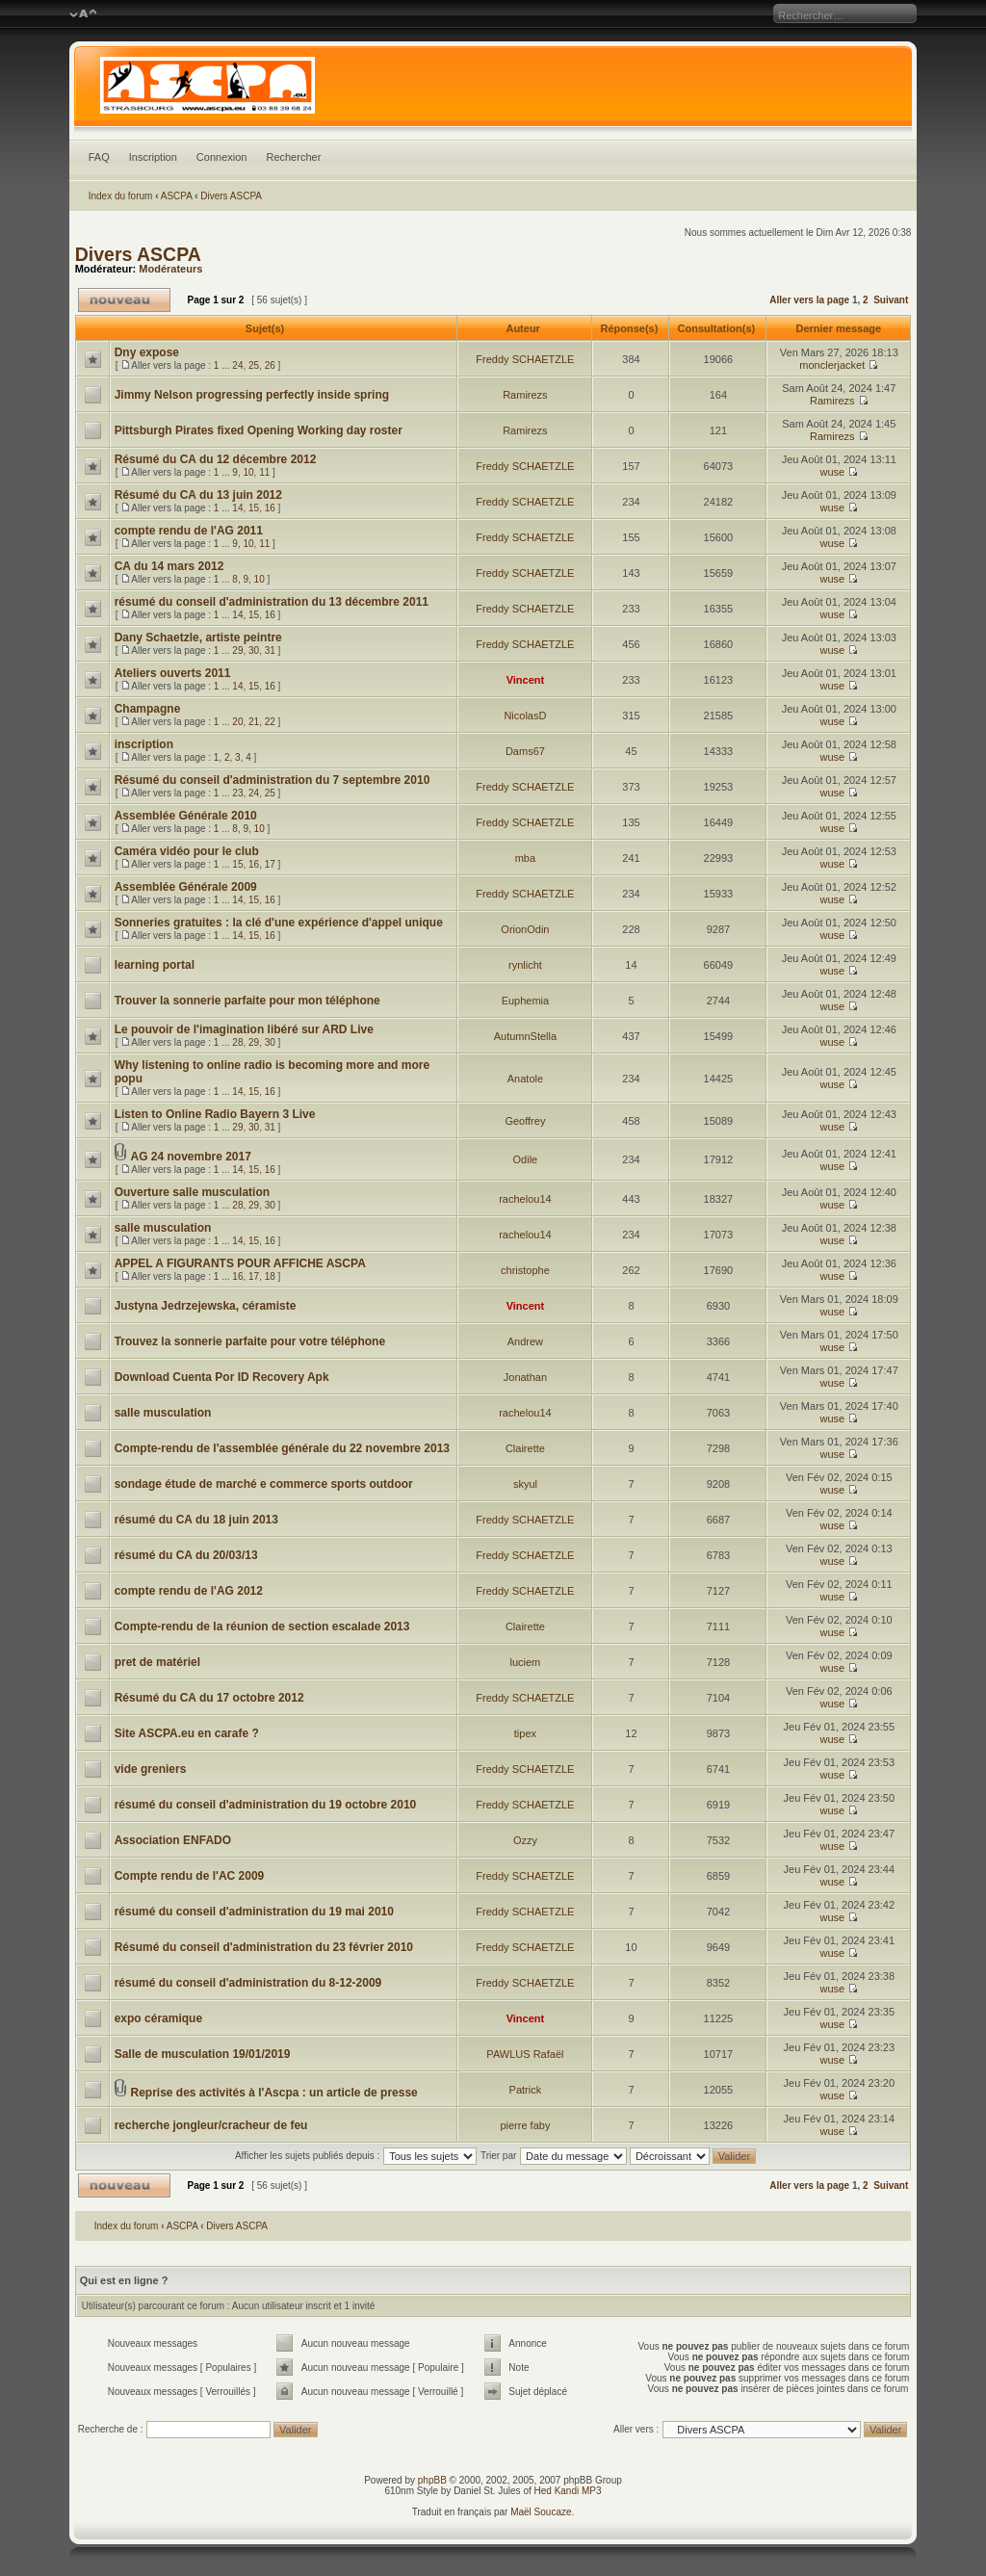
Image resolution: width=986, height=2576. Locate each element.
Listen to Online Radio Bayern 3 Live (215, 1114)
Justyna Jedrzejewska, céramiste (206, 1306)
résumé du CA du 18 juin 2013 (196, 1519)
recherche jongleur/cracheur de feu (211, 2125)
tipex (525, 1733)
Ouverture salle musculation (192, 1192)
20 (237, 721)
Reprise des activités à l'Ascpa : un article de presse (273, 2092)
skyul (525, 1484)
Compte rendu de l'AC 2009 (190, 1876)
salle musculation (163, 1228)
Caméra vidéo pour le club (187, 851)
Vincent (525, 680)
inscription (144, 744)
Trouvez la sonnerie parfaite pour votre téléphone (250, 1341)
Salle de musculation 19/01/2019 (203, 2054)
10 (248, 472)
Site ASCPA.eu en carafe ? (187, 1733)
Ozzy (525, 1840)
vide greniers (151, 1769)
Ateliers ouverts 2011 (173, 673)
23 (237, 793)
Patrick (525, 2089)
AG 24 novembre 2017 (190, 1156)
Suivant (890, 300)
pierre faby (525, 2125)
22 (270, 721)
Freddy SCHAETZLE (525, 359)
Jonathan (525, 1377)
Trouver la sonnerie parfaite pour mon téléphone (247, 1000)
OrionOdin (525, 929)
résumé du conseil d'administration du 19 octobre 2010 (266, 1804)
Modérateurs (170, 268)
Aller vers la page (810, 300)
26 (270, 365)
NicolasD (525, 715)
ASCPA (177, 196)
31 (270, 650)
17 (270, 864)
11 (264, 472)
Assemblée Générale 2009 (186, 887)
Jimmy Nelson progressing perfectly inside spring (252, 395)
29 (237, 650)
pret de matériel (157, 1662)
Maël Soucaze (540, 2512)
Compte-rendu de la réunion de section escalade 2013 (262, 1626)
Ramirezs (525, 395)
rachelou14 (525, 1199)
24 (237, 365)
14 (237, 508)
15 (253, 508)
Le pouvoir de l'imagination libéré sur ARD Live (244, 1029)
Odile (525, 1159)
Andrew (525, 1341)
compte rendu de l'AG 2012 (189, 1591)
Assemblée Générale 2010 (186, 815)
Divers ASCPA (231, 196)
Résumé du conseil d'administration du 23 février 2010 (264, 1947)
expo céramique (158, 2018)
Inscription (153, 157)
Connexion (221, 157)
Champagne (148, 709)
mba (525, 858)
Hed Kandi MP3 (568, 2490)
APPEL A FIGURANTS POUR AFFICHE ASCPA (240, 1263)
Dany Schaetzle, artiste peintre (198, 637)
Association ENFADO (173, 1840)
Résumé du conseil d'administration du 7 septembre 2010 (272, 780)
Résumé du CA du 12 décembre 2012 (216, 459)
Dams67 (525, 751)
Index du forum (121, 196)
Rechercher (293, 157)
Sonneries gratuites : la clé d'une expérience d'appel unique (279, 922)
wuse (831, 472)
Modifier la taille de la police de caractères (83, 14)
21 (253, 721)
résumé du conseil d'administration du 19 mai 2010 (254, 1911)
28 (237, 1042)
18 (270, 1276)
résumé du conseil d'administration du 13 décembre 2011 (271, 602)
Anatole (525, 1078)
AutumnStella (525, 1036)
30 (253, 650)
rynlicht (525, 965)
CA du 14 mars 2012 (169, 566)
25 (253, 365)
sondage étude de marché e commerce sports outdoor (264, 1484)
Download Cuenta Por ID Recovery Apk (222, 1377)
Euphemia (526, 1000)
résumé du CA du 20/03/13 (186, 1555)
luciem (525, 1662)
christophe (525, 1270)
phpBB (432, 2480)
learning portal (155, 965)
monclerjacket (832, 365)
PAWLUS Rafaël (524, 2054)
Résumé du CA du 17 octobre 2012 (209, 1697)
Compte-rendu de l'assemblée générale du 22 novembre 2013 (282, 1448)
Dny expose (147, 352)
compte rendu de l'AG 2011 (189, 530)
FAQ (99, 157)
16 (270, 508)
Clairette (525, 1448)
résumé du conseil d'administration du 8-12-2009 (248, 1983)
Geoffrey (525, 1121)
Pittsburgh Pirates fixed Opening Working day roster (258, 430)
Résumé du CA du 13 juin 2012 (198, 495)
